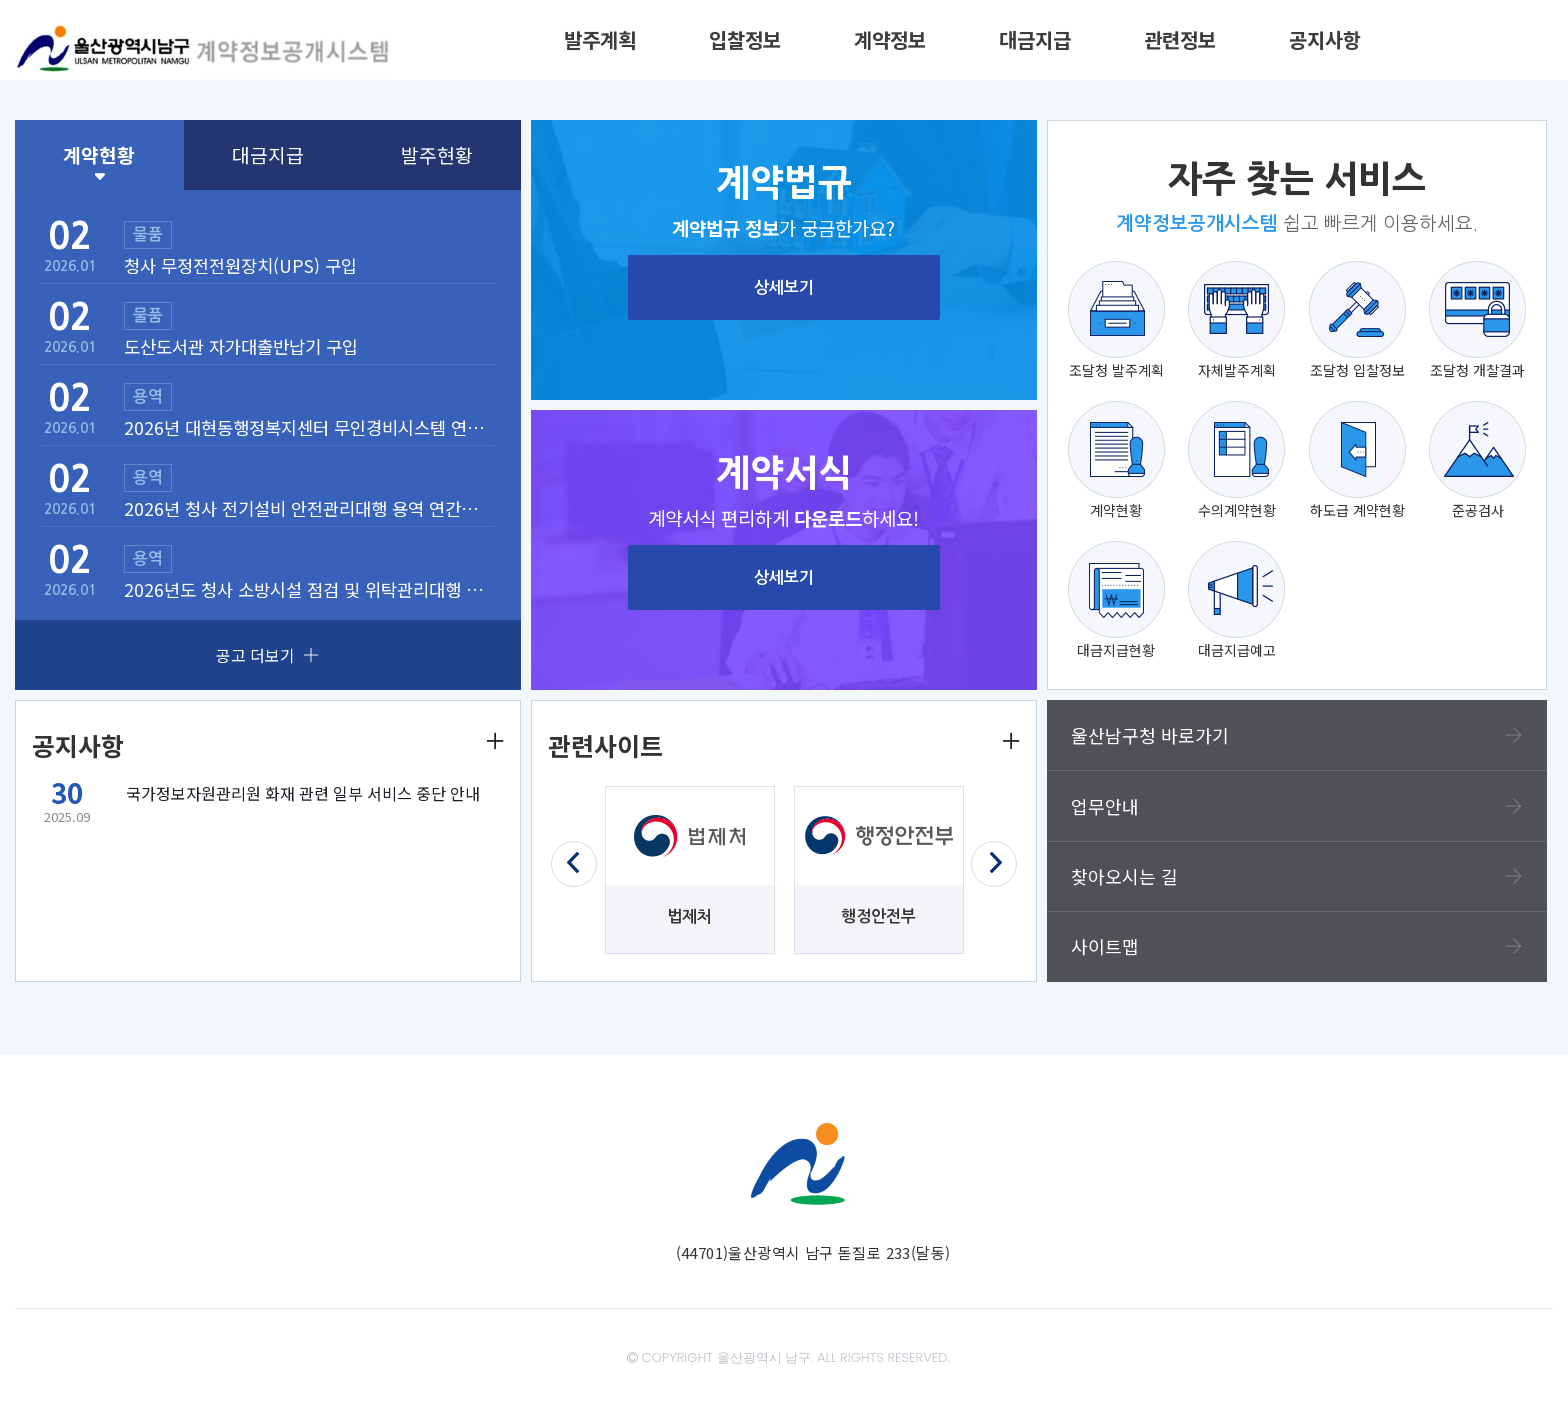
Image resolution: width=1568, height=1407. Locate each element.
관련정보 (1180, 39)
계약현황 (99, 155)
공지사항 (1325, 39)
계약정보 (890, 39)
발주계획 (600, 39)
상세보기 (784, 287)
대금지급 (1035, 39)
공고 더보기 (267, 655)
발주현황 (437, 155)
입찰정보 (745, 39)
